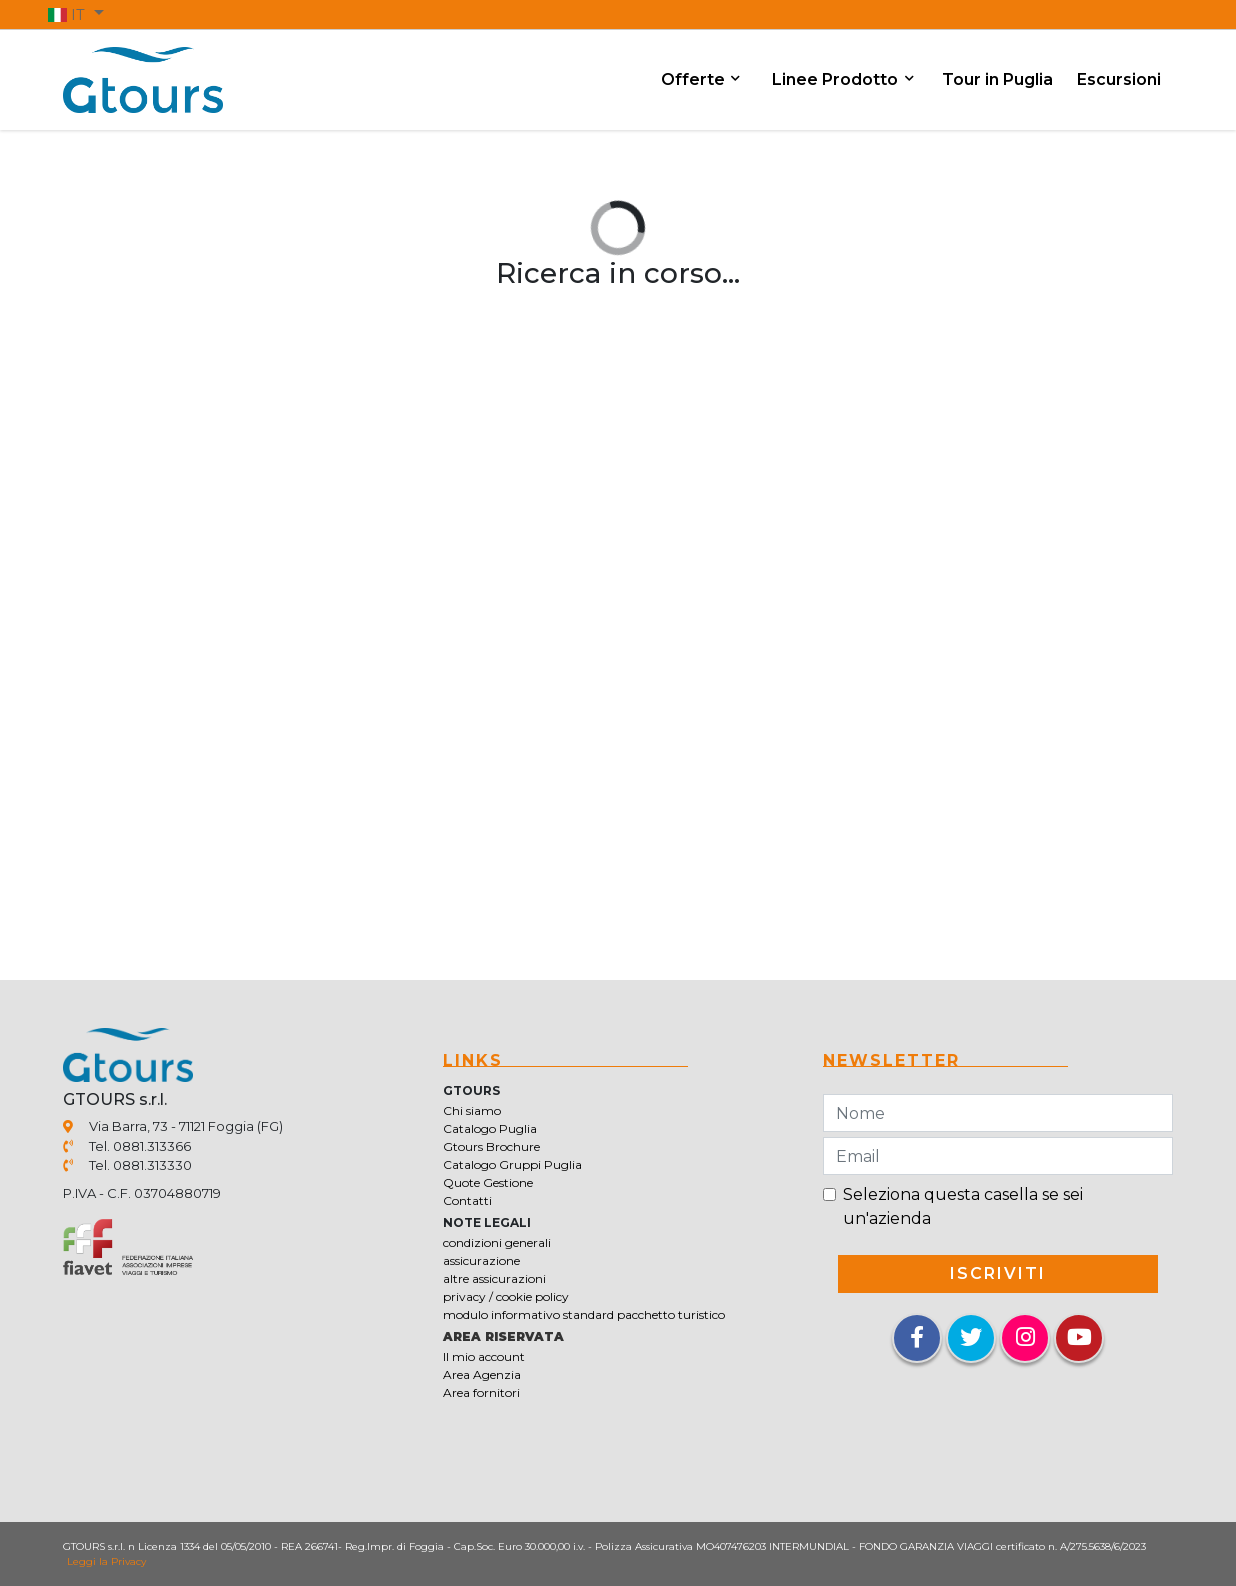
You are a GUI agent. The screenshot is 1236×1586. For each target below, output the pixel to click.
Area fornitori (481, 1392)
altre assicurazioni (494, 1278)
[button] (76, 14)
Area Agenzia (482, 1374)
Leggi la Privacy (106, 1561)
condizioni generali (497, 1242)
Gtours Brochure (491, 1146)
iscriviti (998, 1273)
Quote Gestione (488, 1182)
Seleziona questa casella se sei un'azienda (963, 1206)
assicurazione (481, 1260)
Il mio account (484, 1356)
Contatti (467, 1200)
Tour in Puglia (997, 79)
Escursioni (1119, 79)
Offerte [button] (695, 79)
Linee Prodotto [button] (837, 79)
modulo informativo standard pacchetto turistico (584, 1314)
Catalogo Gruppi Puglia (512, 1164)
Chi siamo (472, 1110)
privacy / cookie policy (506, 1296)
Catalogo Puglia (490, 1128)
